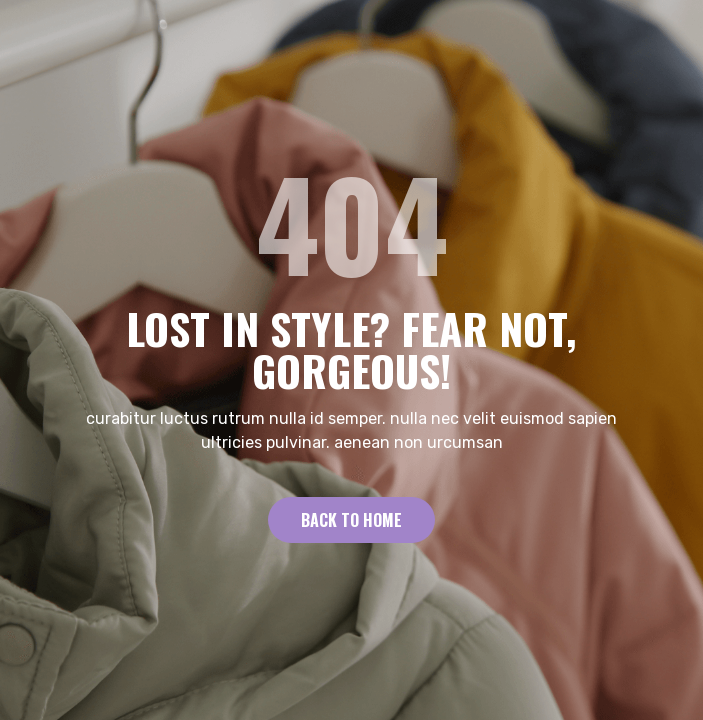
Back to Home (351, 520)
